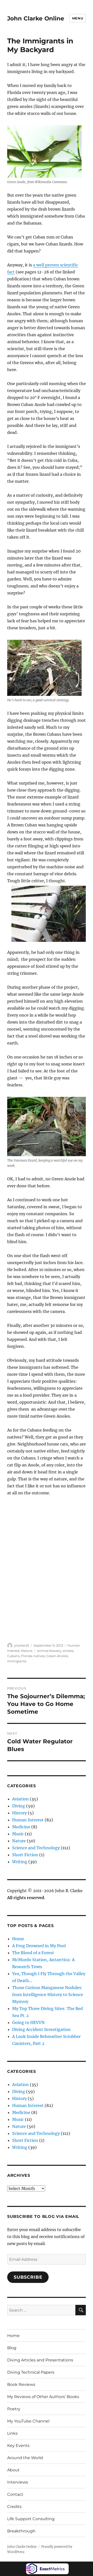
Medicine (21, 1826)
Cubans (13, 1656)
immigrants (16, 1661)
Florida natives (33, 1656)
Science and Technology (36, 1847)
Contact (15, 2494)
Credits (14, 2506)
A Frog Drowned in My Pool (39, 1945)
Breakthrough (21, 2531)
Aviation (20, 1798)
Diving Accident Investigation (41, 2029)
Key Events (18, 2445)
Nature (26, 1651)
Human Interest (28, 1819)
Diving (18, 1805)
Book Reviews (21, 2384)
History (19, 1812)
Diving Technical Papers (30, 2372)
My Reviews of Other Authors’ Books (43, 2396)
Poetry (13, 2409)
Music (18, 1833)
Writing (19, 1861)
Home (18, 1938)
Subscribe (28, 2277)
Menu (77, 18)
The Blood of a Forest (33, 1952)
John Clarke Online (35, 18)
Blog (11, 2347)
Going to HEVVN (28, 2022)
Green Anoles (57, 1656)
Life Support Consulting (31, 2518)
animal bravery (49, 1651)
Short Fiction (25, 1854)
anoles (68, 1651)
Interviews (17, 2482)
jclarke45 (21, 1645)
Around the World (25, 2457)
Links (12, 2433)
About (13, 2470)
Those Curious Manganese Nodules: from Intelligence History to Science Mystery (47, 1994)
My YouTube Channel (28, 2421)
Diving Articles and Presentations (40, 2360)
